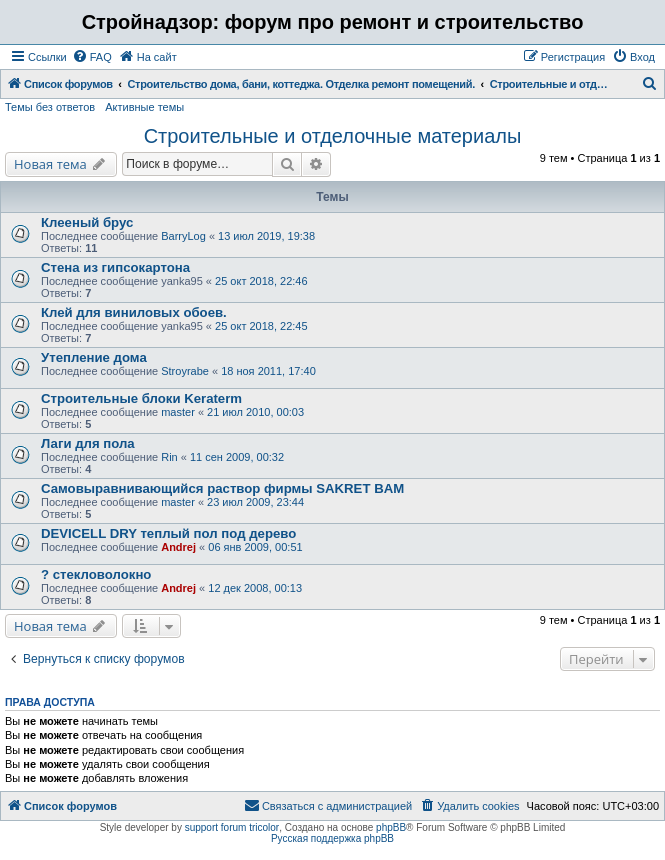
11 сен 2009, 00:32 (237, 457)
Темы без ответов (50, 107)
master (178, 412)
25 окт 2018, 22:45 (261, 326)
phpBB (391, 827)
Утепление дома (94, 357)
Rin (169, 457)
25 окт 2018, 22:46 (261, 281)
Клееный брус (87, 222)
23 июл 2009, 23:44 (255, 502)
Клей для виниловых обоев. (134, 312)
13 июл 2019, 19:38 (266, 236)
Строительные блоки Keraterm (141, 398)
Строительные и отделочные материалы (333, 136)
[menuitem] (92, 57)
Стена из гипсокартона (115, 267)
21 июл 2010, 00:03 (255, 412)
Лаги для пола (88, 443)
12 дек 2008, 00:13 (255, 588)
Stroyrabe (185, 371)
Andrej (178, 547)
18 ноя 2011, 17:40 (268, 371)
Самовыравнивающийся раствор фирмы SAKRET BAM (222, 488)
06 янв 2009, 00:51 (255, 547)
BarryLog (183, 236)
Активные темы (144, 107)
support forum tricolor (232, 827)
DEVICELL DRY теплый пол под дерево (168, 533)
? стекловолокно (96, 574)
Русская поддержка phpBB (332, 838)
